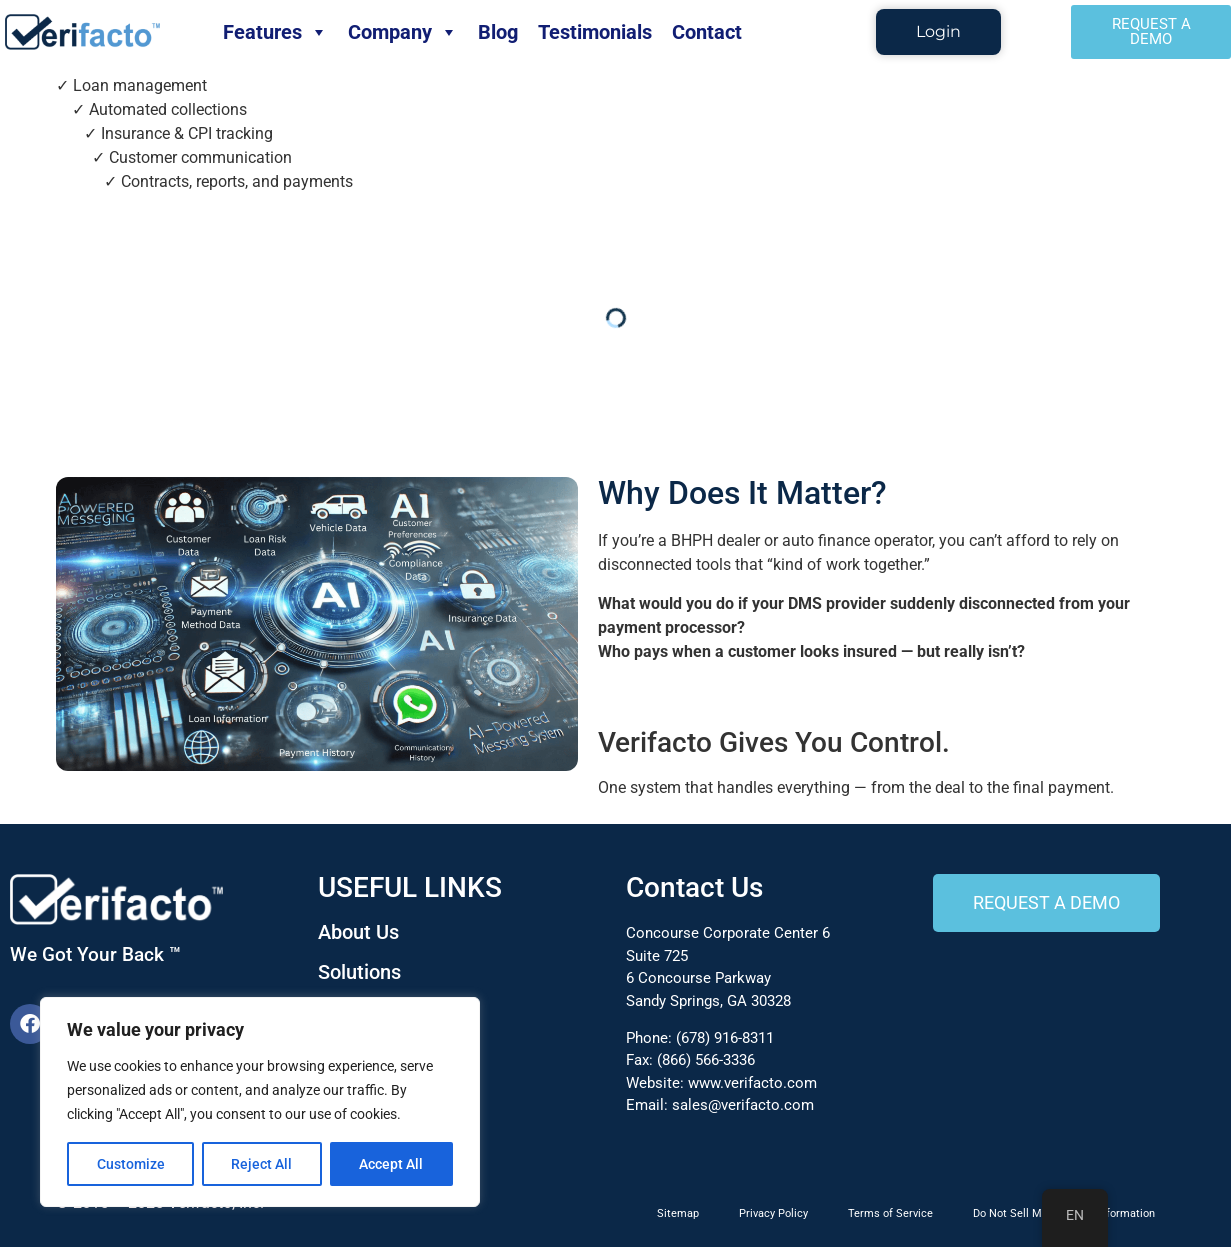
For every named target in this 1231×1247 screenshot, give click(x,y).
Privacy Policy (773, 1213)
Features (275, 32)
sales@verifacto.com (743, 1105)
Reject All (262, 1164)
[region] (260, 1102)
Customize (131, 1164)
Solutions (359, 972)
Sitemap (678, 1213)
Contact (707, 32)
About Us (358, 932)
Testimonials (595, 32)
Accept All (392, 1164)
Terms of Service (890, 1213)
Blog (498, 32)
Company (403, 32)
